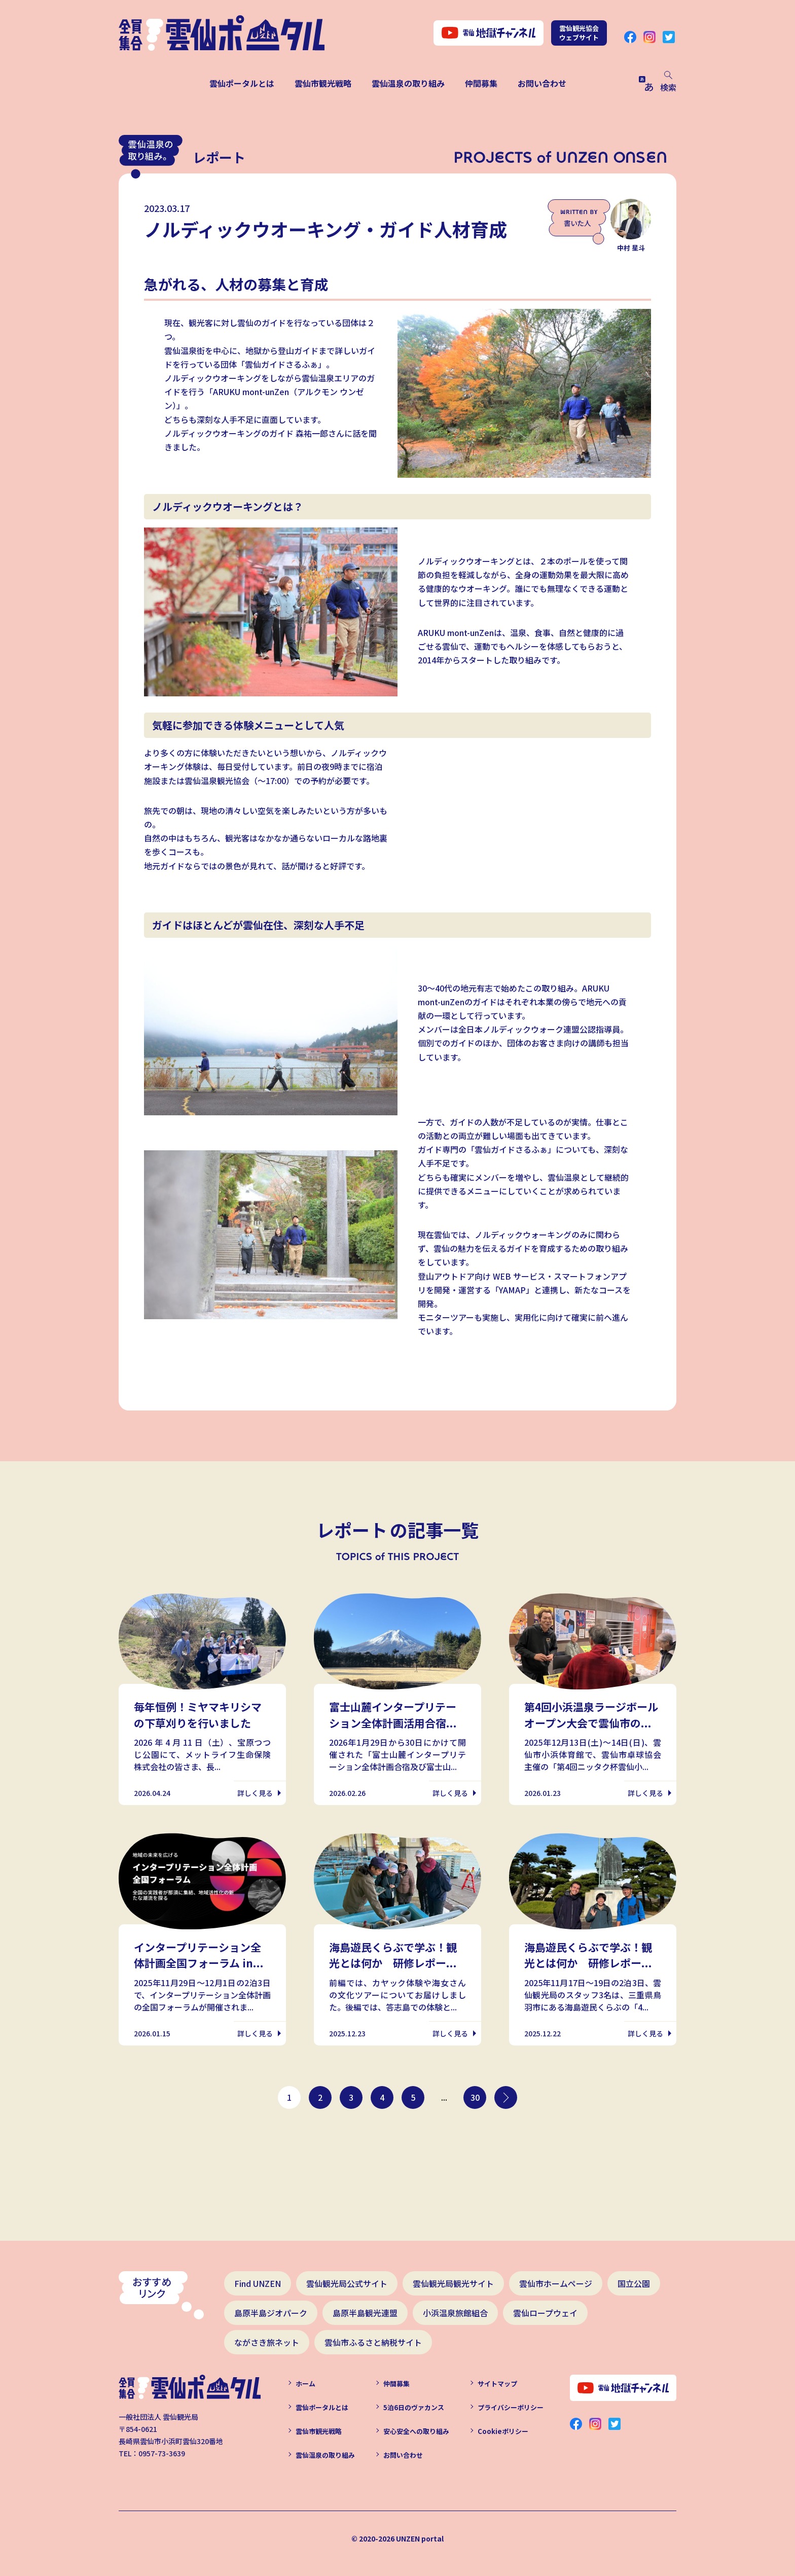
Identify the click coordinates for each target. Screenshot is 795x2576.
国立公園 (634, 2283)
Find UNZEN (257, 2283)
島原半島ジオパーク (270, 2313)
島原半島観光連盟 (365, 2313)
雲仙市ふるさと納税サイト (373, 2342)
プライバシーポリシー (511, 2407)
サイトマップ (497, 2383)
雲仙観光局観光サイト (453, 2283)
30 (475, 2097)
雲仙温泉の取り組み (408, 83)
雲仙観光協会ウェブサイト (579, 32)
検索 (668, 82)
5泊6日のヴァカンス (413, 2407)
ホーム (305, 2383)
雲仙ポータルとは (241, 83)
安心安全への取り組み (416, 2431)
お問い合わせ (542, 83)
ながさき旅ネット (266, 2342)
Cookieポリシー (503, 2431)
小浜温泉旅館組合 (455, 2313)
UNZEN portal (420, 2538)
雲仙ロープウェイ (545, 2313)
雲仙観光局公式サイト (346, 2283)
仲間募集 (481, 83)
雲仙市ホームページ (555, 2283)
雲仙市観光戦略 (323, 83)
